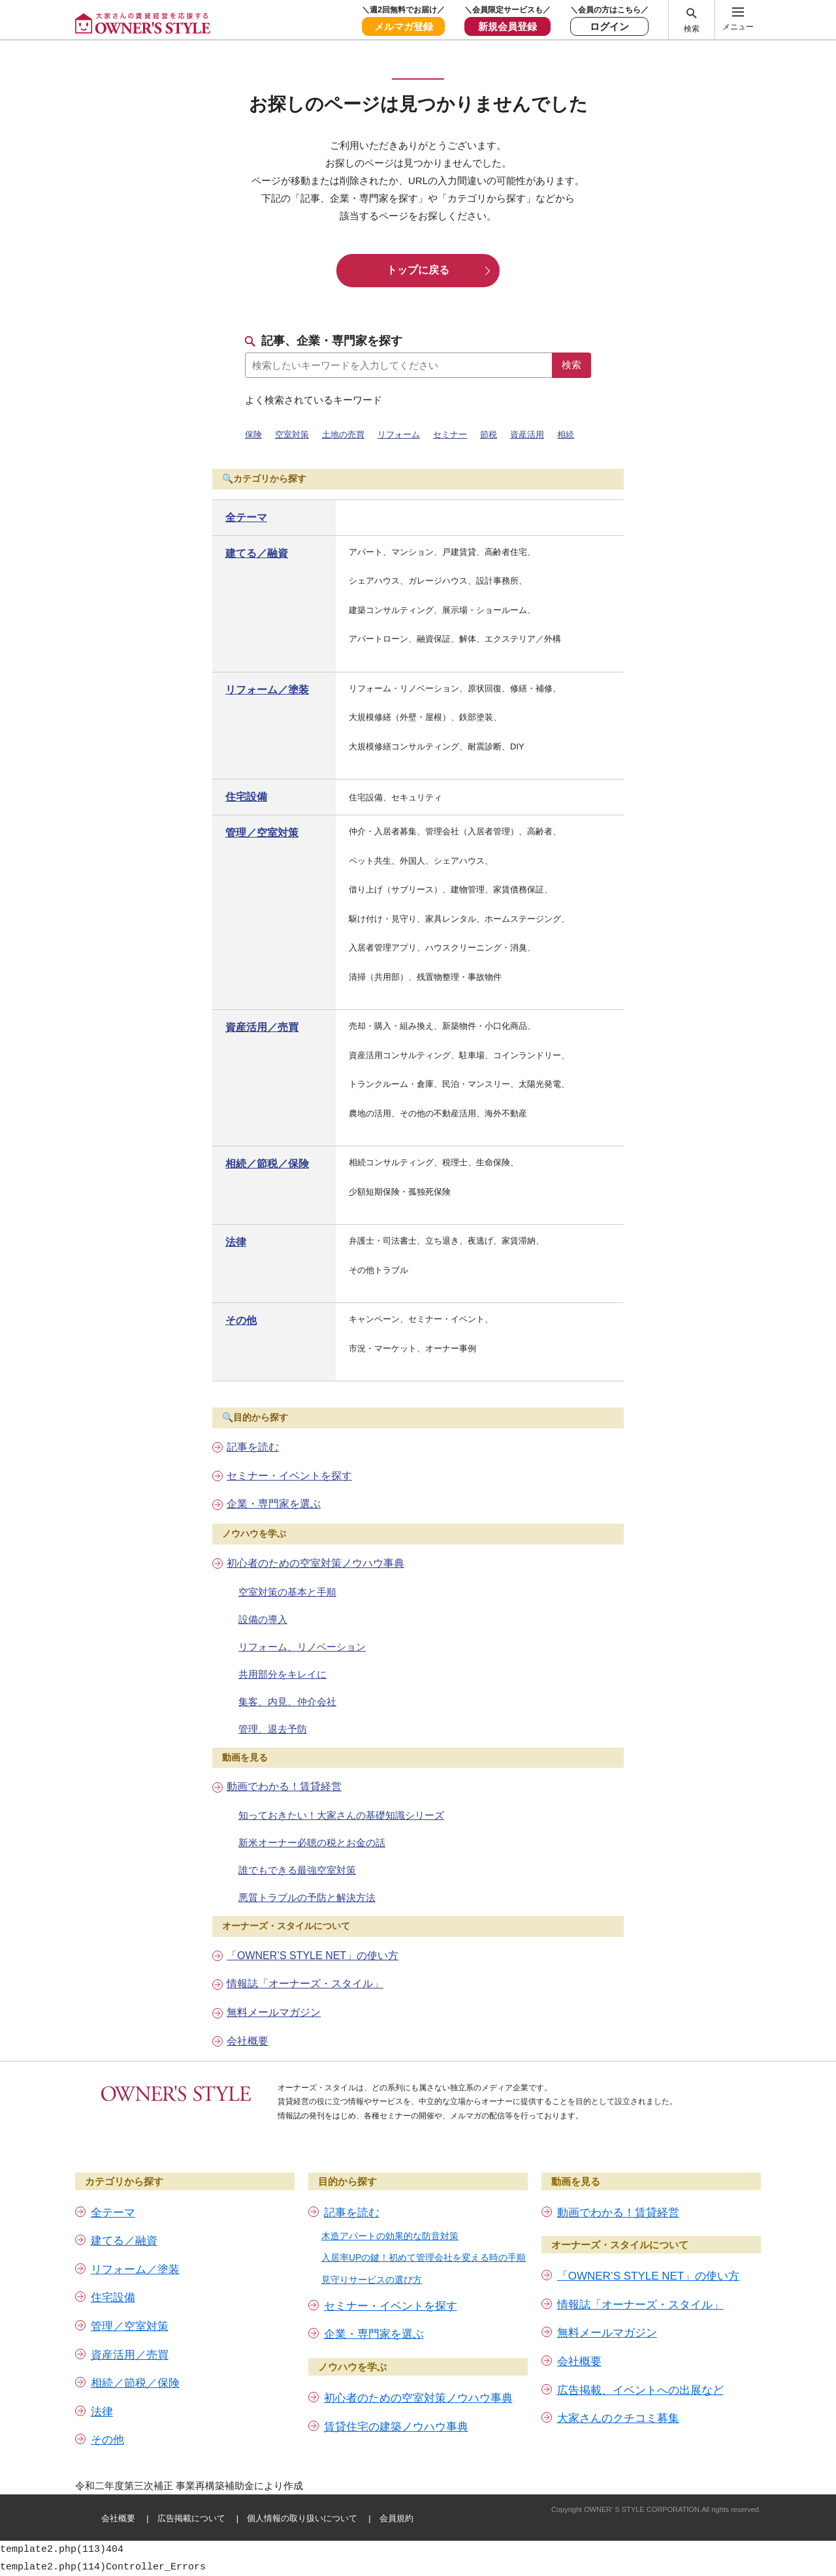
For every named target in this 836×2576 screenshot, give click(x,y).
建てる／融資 (256, 553)
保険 (253, 434)
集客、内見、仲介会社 (287, 1701)
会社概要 (247, 2041)
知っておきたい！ (341, 1815)
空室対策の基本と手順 (287, 1591)
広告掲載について (191, 2518)
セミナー (450, 434)
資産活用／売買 (261, 1027)
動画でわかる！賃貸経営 (284, 1786)
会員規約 (396, 2518)
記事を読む (253, 1447)
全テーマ (246, 517)
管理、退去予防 (272, 1729)
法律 (235, 1242)
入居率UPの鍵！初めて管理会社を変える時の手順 (423, 2257)
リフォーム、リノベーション (302, 1646)
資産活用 (527, 434)
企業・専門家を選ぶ (274, 1503)
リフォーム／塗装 (267, 689)
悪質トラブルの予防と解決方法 (307, 1897)
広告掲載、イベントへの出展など (640, 2390)
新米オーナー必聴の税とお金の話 (311, 1842)
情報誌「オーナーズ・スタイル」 (305, 1983)
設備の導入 (262, 1619)
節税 (488, 434)
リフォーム (399, 434)
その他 (241, 1320)
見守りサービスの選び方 (371, 2279)
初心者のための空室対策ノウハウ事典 (315, 1563)
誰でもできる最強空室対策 (297, 1870)
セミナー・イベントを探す (289, 1475)
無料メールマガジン (274, 2012)
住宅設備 (246, 796)
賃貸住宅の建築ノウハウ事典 (396, 2427)
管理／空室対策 (261, 832)
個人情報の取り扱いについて (302, 2518)
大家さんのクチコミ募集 (618, 2418)
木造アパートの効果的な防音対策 (389, 2236)
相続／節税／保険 (267, 1163)
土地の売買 (343, 434)
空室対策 (292, 434)
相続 (565, 434)
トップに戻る (418, 269)
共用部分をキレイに (282, 1674)
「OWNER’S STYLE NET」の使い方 (312, 1955)
